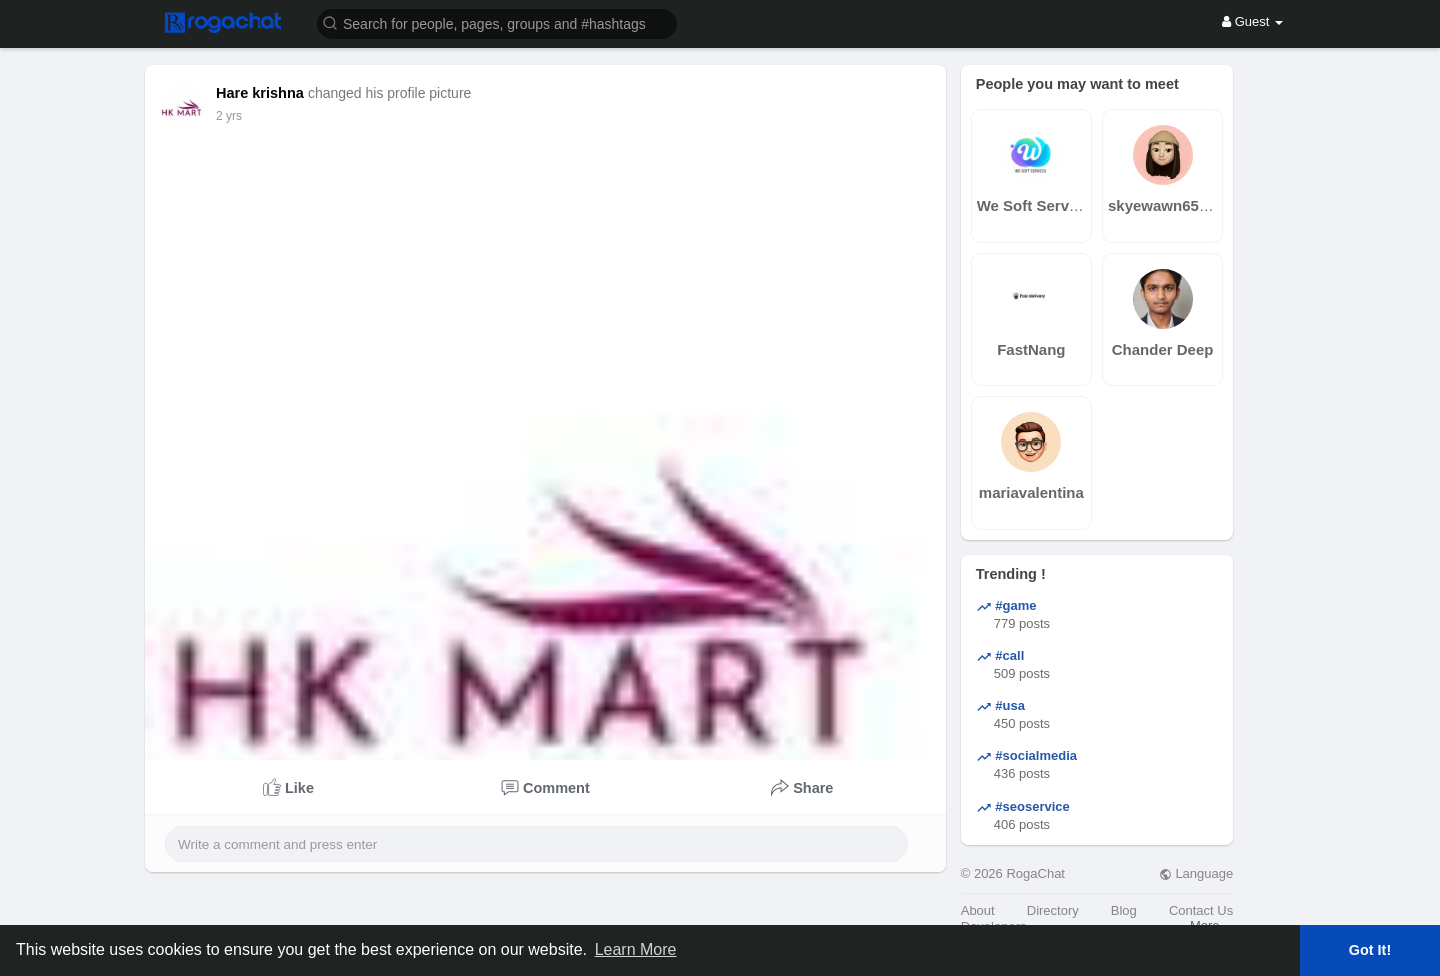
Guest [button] (1252, 21)
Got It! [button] (1370, 950)
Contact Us (1201, 910)
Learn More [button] (636, 949)
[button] (497, 22)
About (978, 910)
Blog (1124, 910)
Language (1196, 873)
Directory (1053, 910)
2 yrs (229, 116)
